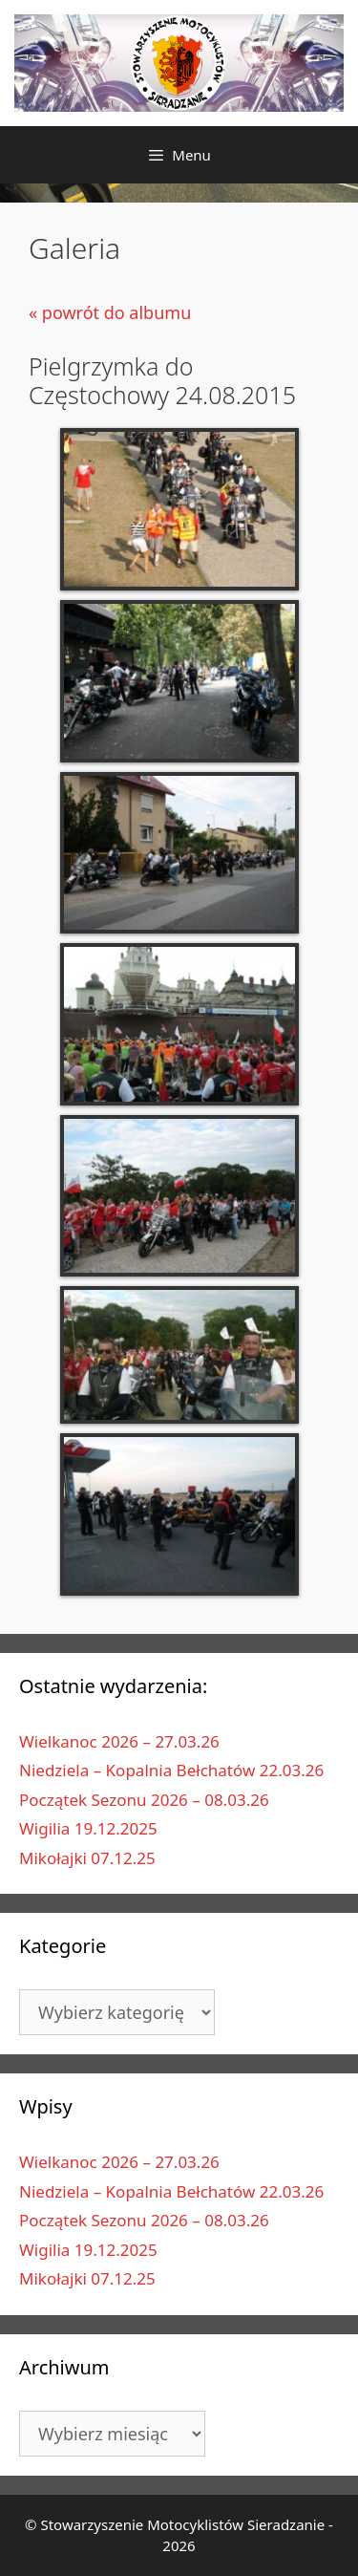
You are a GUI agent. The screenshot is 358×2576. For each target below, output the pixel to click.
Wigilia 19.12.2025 (88, 1828)
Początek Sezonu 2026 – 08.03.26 (144, 1800)
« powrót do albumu (110, 312)
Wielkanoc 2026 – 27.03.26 (119, 1741)
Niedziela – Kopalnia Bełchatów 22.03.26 (171, 1770)
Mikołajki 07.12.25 (87, 1858)
